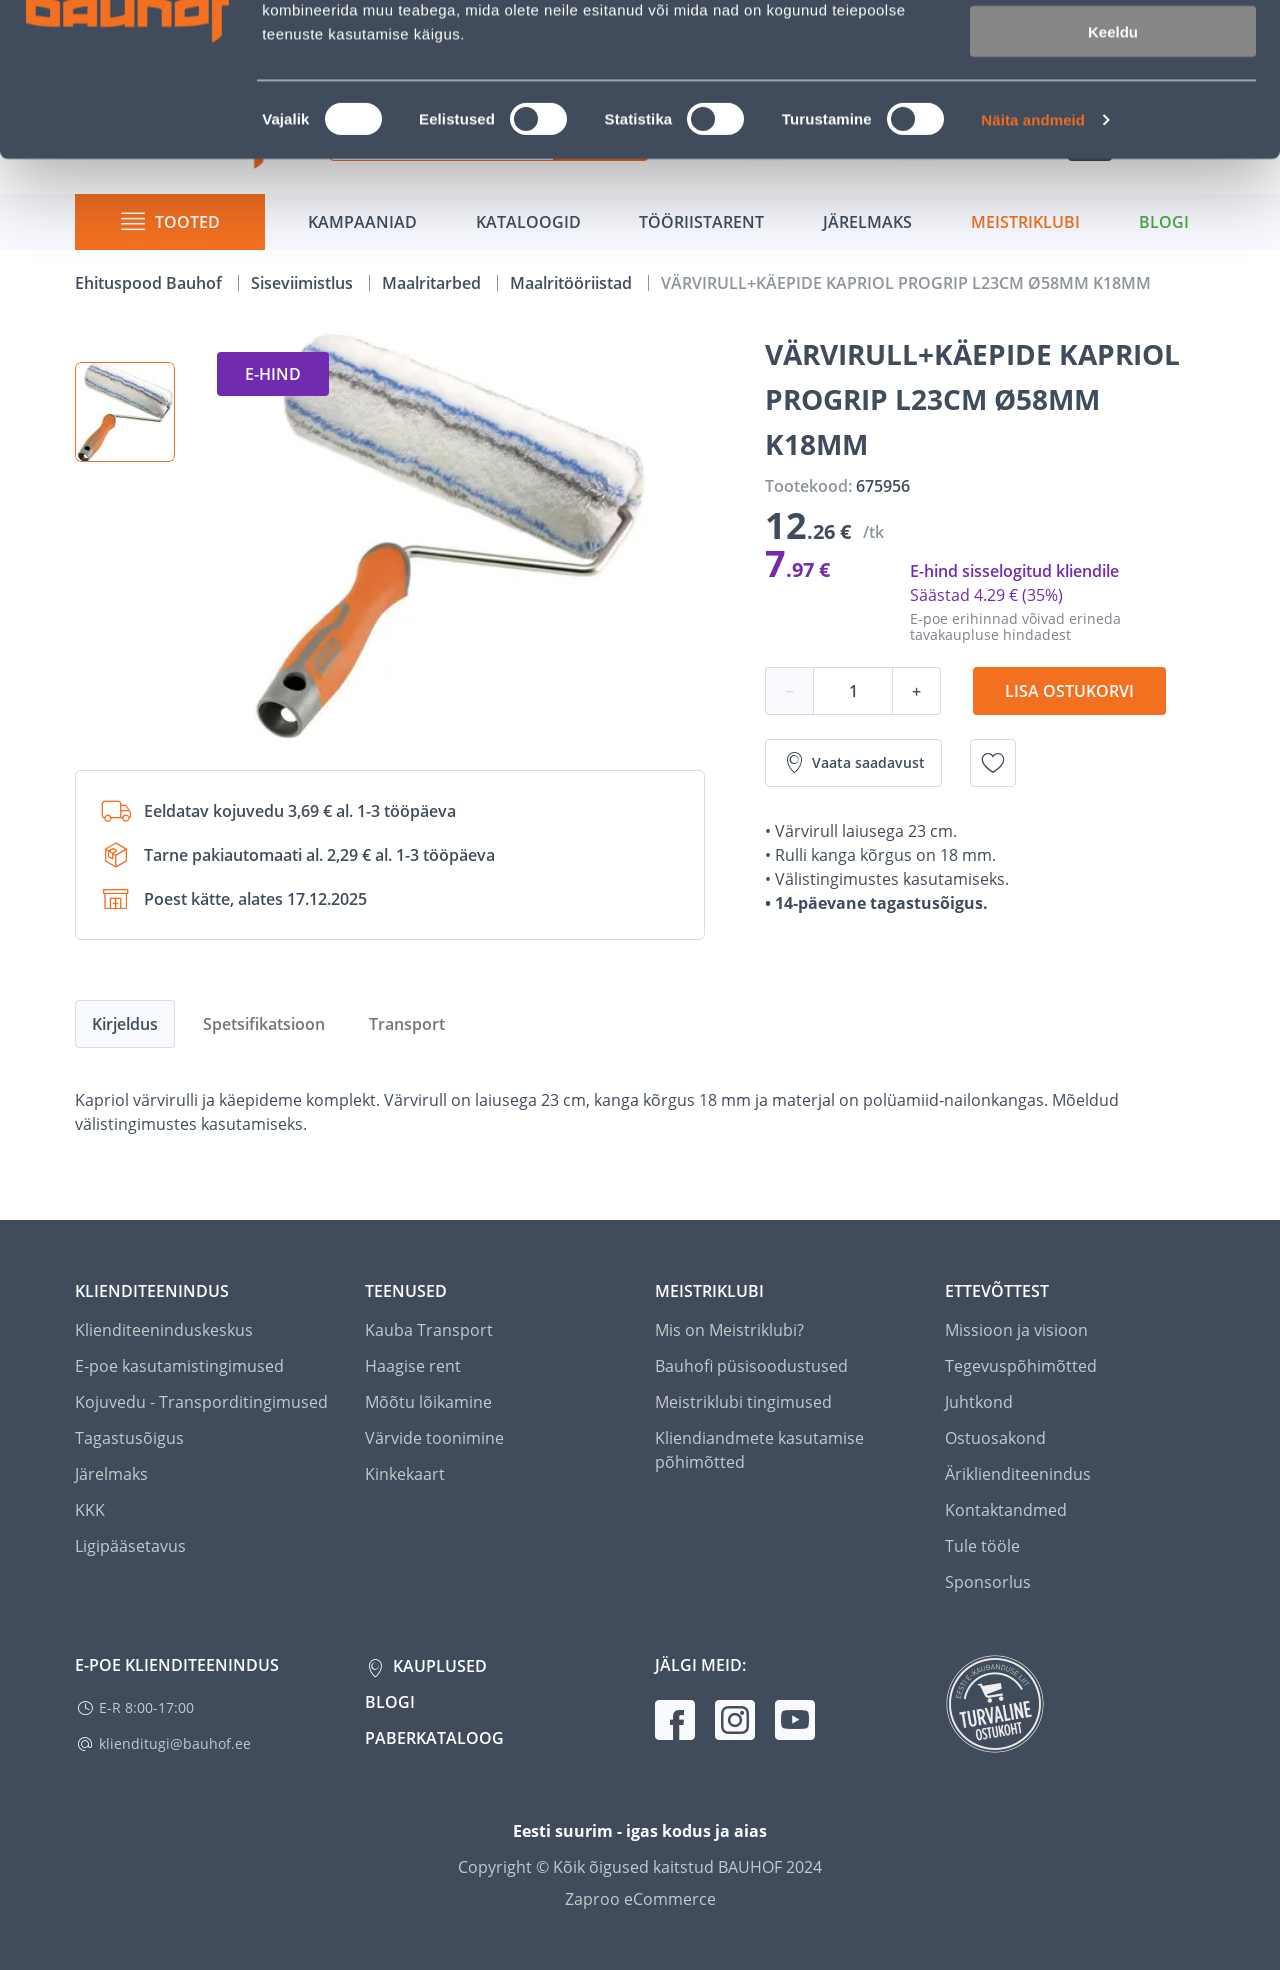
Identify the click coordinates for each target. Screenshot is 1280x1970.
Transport (407, 1024)
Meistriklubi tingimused (743, 1402)
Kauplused (438, 1666)
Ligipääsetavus (130, 1546)
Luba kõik (1113, 49)
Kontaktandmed (1006, 1510)
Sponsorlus (988, 1582)
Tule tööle (982, 1546)
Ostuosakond (995, 1438)
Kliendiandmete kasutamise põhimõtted (759, 1450)
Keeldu (1113, 167)
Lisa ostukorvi (1069, 691)
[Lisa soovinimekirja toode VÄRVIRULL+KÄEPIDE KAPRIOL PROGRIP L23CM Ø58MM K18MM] (993, 763)
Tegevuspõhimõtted (1021, 1366)
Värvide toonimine (434, 1438)
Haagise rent (413, 1366)
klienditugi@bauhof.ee (175, 1743)
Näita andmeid (1033, 255)
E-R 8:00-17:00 (146, 1707)
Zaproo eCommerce (640, 1899)
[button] (125, 412)
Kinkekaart (405, 1474)
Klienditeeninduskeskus (164, 1330)
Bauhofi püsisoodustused (751, 1366)
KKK (90, 1510)
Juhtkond (979, 1402)
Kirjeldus (125, 1024)
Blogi (390, 1702)
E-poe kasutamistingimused (179, 1366)
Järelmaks (111, 1474)
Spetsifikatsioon (264, 1024)
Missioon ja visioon (1016, 1330)
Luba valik (1112, 108)
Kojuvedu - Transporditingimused (201, 1402)
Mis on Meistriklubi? (729, 1330)
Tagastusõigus (129, 1438)
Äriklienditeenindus (1018, 1474)
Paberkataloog (434, 1738)
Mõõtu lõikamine (428, 1402)
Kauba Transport (429, 1330)
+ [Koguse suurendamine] (916, 691)
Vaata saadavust (853, 763)
